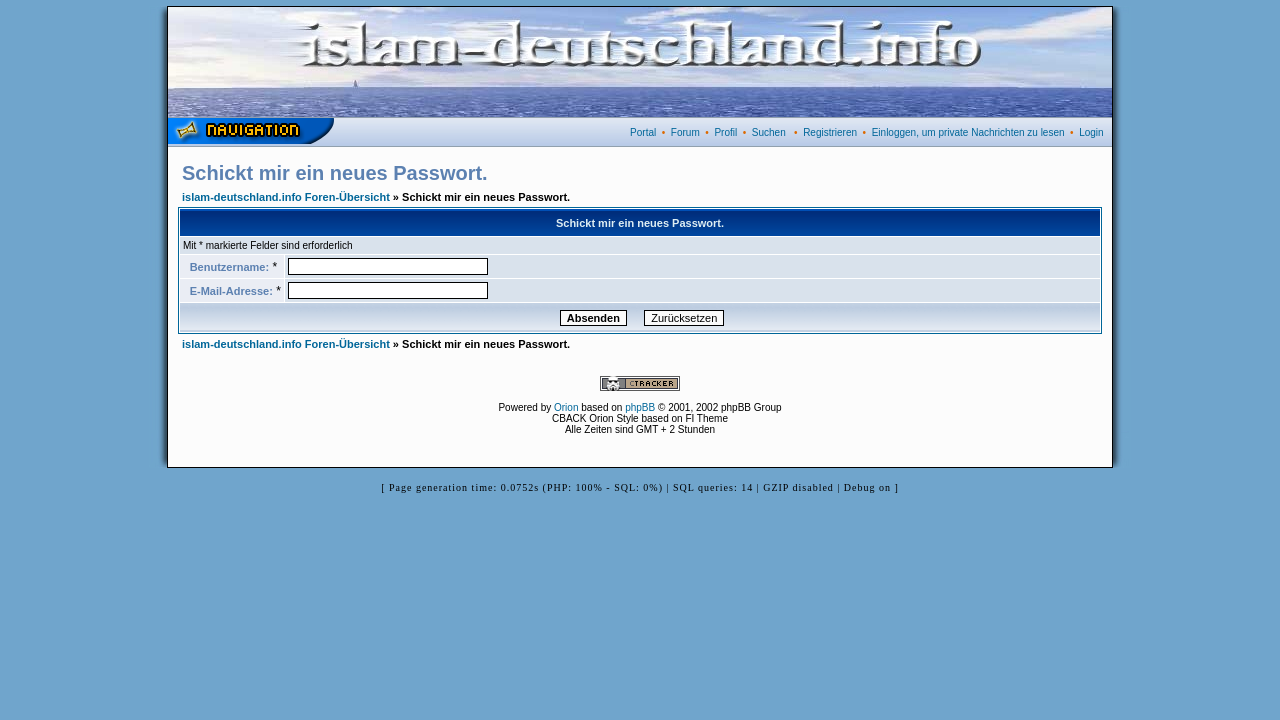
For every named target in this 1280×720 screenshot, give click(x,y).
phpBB (640, 407)
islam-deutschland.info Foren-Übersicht (286, 197)
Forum (685, 132)
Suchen (769, 132)
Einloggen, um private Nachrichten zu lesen (968, 132)
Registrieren (830, 132)
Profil (725, 132)
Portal (643, 132)
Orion (566, 407)
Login (1091, 132)
